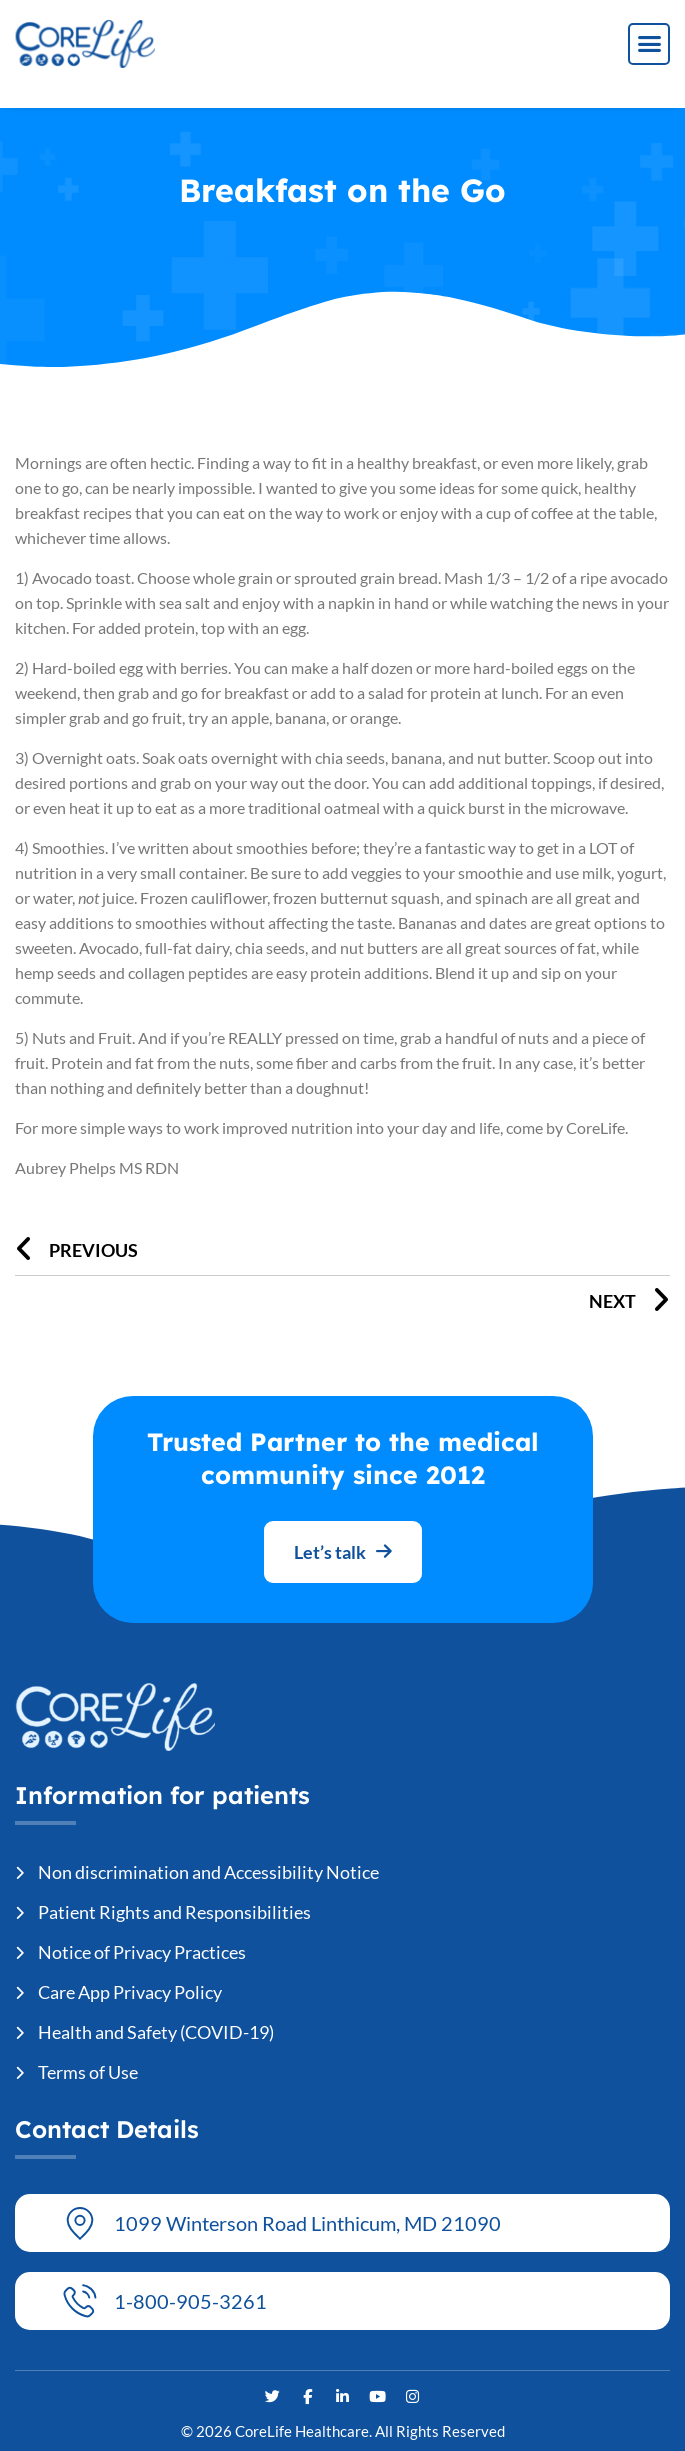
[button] (649, 44)
